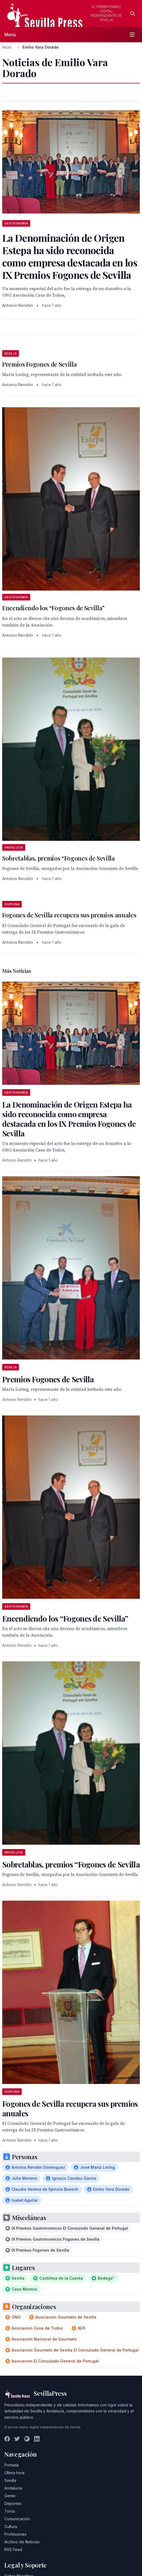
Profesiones (15, 2534)
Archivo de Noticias (22, 2542)
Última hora (14, 2472)
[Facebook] (7, 2439)
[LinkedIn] (37, 2439)
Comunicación (17, 2518)
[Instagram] (27, 2439)
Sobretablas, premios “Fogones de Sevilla (58, 858)
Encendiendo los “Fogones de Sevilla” (53, 608)
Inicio (7, 47)
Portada (11, 2465)
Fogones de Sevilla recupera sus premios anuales (69, 915)
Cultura (10, 2526)
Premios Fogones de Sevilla (39, 364)
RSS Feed (13, 2549)
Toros (9, 2511)
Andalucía (13, 2488)
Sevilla (10, 2480)
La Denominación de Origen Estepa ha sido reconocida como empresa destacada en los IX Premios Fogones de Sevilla (69, 1118)
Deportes (12, 2503)
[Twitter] (17, 2439)
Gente (9, 2495)
